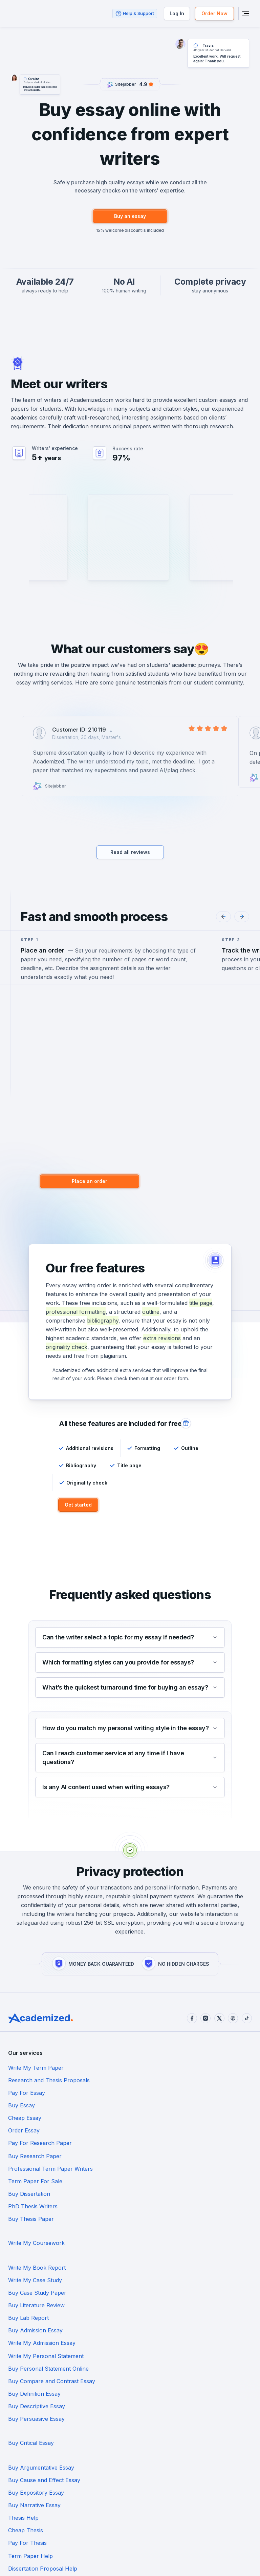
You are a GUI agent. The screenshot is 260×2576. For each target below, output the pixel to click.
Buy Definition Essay (34, 2230)
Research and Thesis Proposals (171, 2068)
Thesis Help (23, 2293)
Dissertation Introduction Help (168, 2318)
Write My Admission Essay (41, 2205)
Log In (176, 13)
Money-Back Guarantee (69, 2560)
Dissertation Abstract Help (42, 2330)
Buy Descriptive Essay (158, 2230)
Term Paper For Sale (157, 2118)
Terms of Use (22, 2560)
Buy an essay (130, 216)
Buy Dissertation (29, 2130)
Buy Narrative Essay (156, 2280)
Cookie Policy (22, 2569)
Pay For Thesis (27, 2305)
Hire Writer (219, 566)
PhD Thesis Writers (154, 2130)
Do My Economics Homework (169, 2380)
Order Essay (145, 2093)
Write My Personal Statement (167, 2205)
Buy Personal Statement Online (48, 2218)
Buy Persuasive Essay (36, 2243)
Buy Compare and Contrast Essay (173, 2218)
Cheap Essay (24, 2093)
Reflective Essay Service (39, 2405)
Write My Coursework (158, 2143)
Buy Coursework (30, 2368)
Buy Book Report (152, 2343)
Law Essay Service (32, 2393)
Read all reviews (130, 852)
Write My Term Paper (36, 2068)
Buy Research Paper (156, 2105)
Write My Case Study (157, 2168)
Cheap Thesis (147, 2293)
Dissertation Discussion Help (44, 2343)
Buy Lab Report (28, 2193)
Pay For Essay (26, 2080)
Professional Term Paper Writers (50, 2118)
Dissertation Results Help (162, 2330)
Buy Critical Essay (153, 2243)
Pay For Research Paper (40, 2105)
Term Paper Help (152, 2305)
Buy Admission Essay (157, 2193)
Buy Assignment (151, 2393)
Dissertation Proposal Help (42, 2318)
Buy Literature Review (158, 2180)
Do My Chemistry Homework (45, 2380)
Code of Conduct (125, 2560)
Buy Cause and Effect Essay (166, 2268)
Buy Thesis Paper (31, 2143)
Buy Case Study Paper (37, 2180)
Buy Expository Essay (36, 2280)
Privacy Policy (58, 2569)
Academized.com (91, 399)
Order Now (214, 13)
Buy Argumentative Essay (41, 2268)
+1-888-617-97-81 (132, 2535)
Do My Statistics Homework (166, 2368)
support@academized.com (73, 2535)
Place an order (91, 1181)
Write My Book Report (37, 2168)
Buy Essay (143, 2080)
